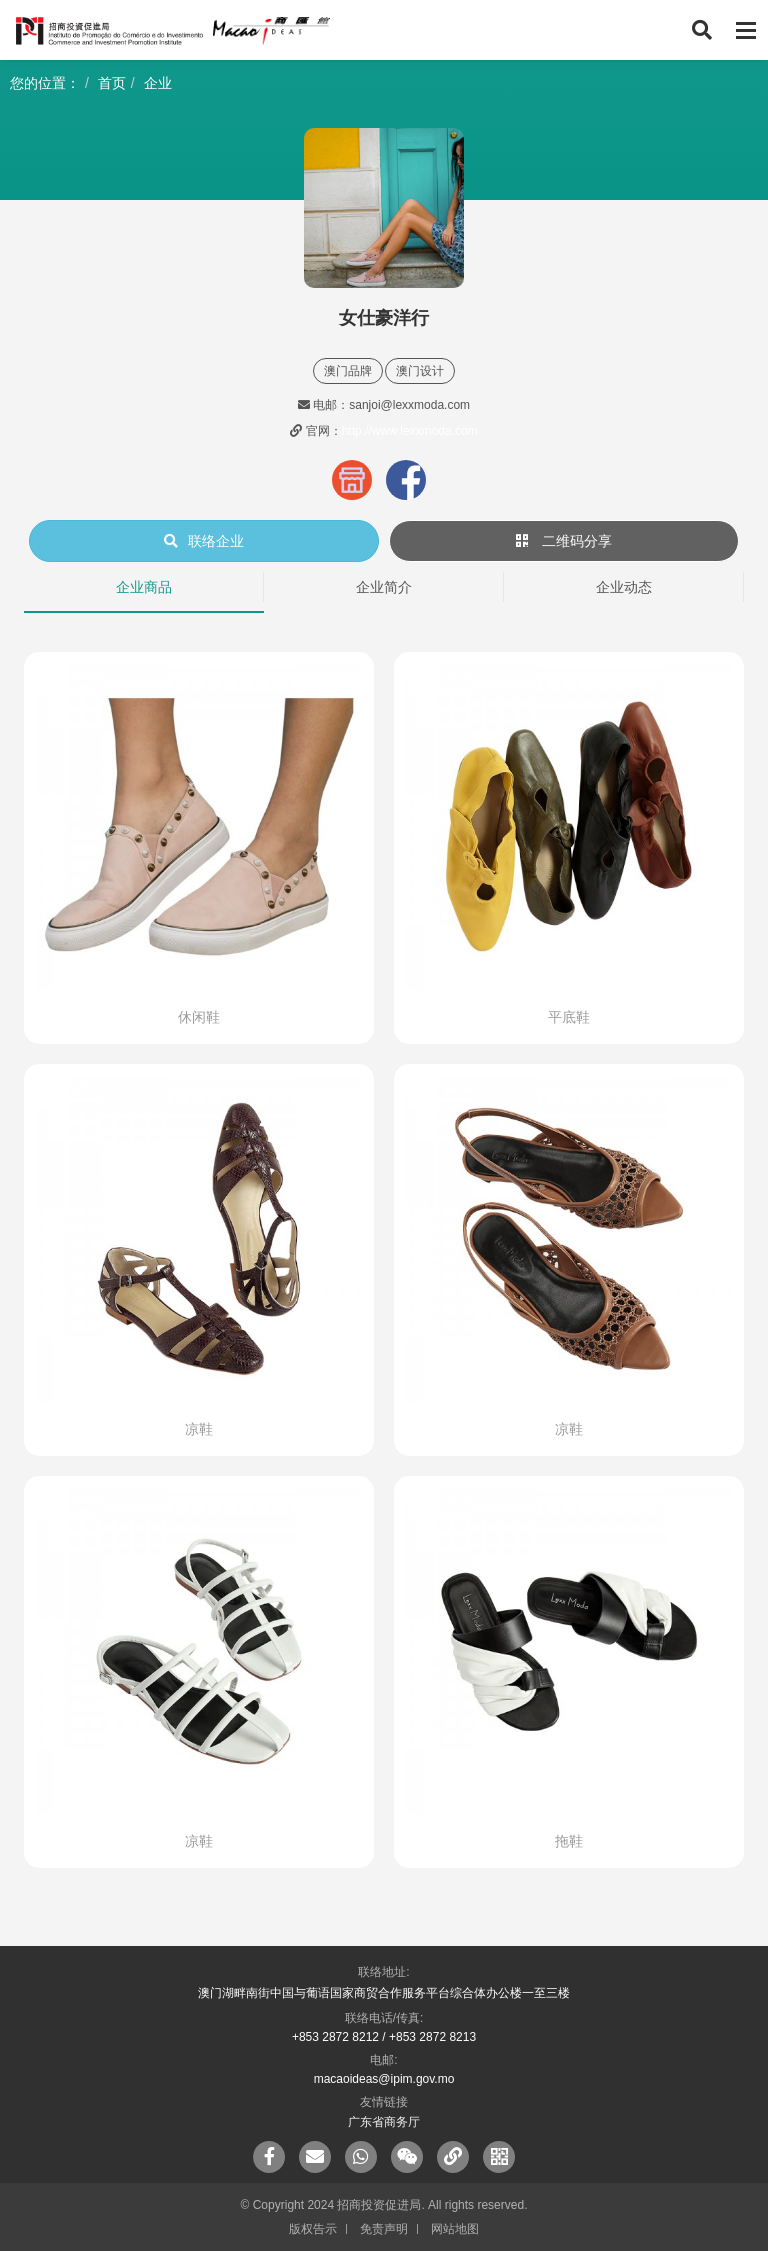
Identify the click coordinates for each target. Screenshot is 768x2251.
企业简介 (384, 587)
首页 (112, 83)
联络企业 (204, 541)
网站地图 (455, 2229)
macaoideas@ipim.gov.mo (384, 2079)
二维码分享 (564, 541)
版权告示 (313, 2229)
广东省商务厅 (384, 2122)
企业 (158, 83)
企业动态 (624, 587)
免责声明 (384, 2229)
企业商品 (144, 587)
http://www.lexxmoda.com (410, 431)
